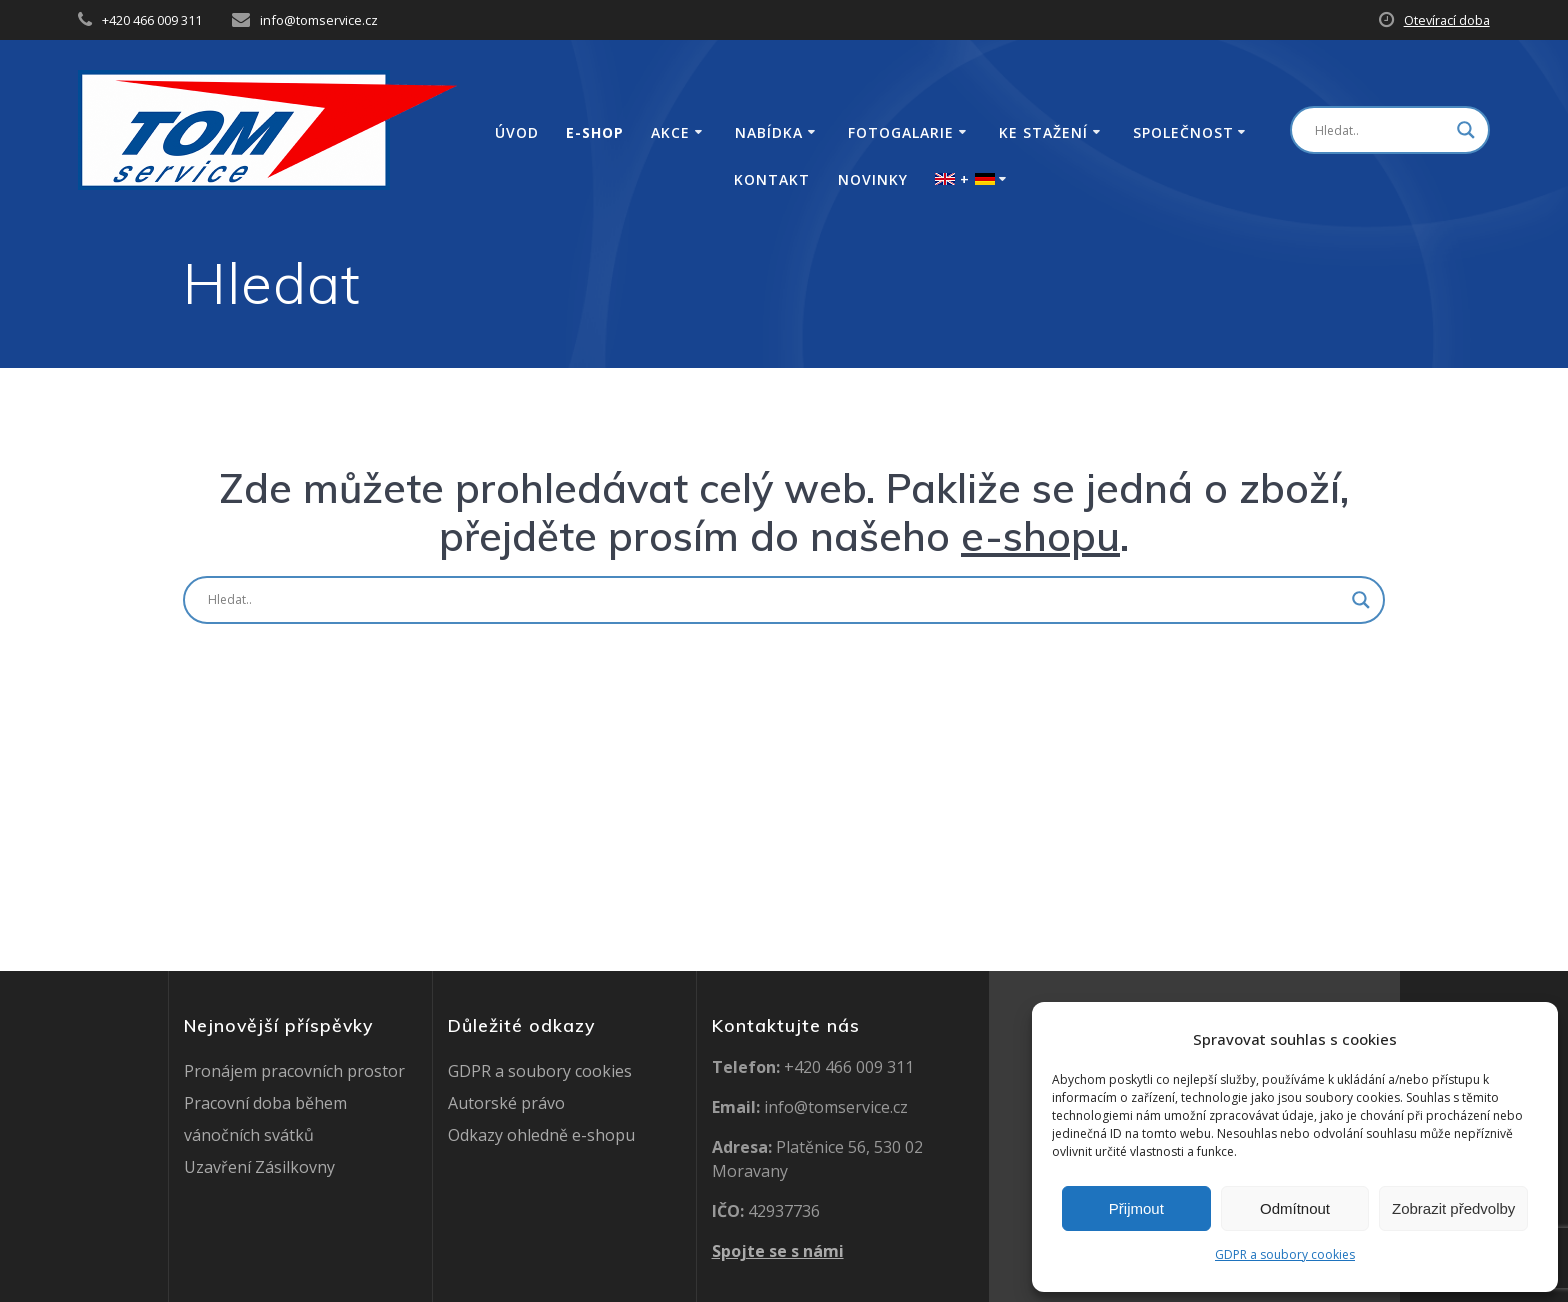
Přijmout (1136, 1208)
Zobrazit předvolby (1453, 1208)
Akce (670, 133)
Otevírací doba (1447, 20)
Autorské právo (506, 1103)
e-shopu (1040, 536)
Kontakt (772, 180)
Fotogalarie (901, 133)
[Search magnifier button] (1466, 130)
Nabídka (769, 133)
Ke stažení (1043, 133)
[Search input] (1381, 130)
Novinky (873, 180)
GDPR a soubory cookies (1285, 1254)
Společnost (1183, 133)
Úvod (517, 133)
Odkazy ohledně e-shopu (541, 1135)
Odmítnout (1295, 1208)
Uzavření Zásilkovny (259, 1167)
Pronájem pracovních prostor (294, 1071)
